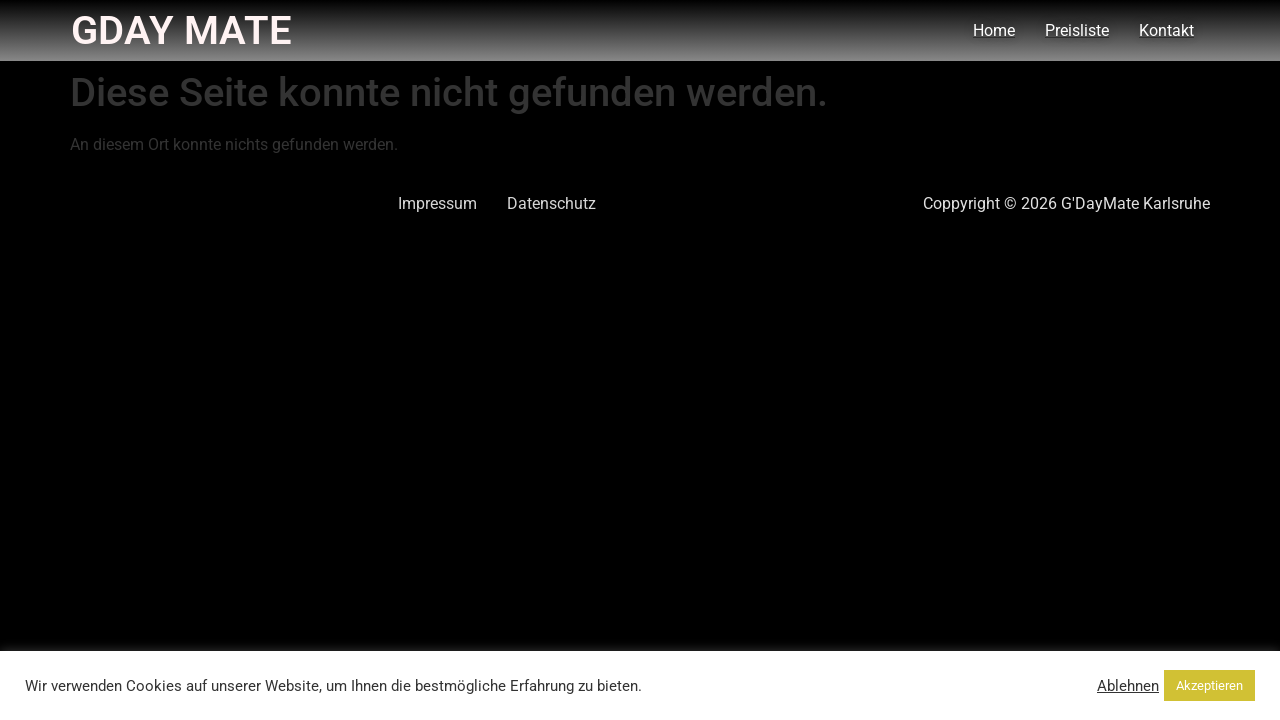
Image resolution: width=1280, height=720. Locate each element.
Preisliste (1077, 30)
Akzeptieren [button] (1209, 685)
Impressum (437, 203)
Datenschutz (551, 203)
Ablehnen (1128, 686)
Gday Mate (181, 30)
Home (994, 30)
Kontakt (1166, 30)
